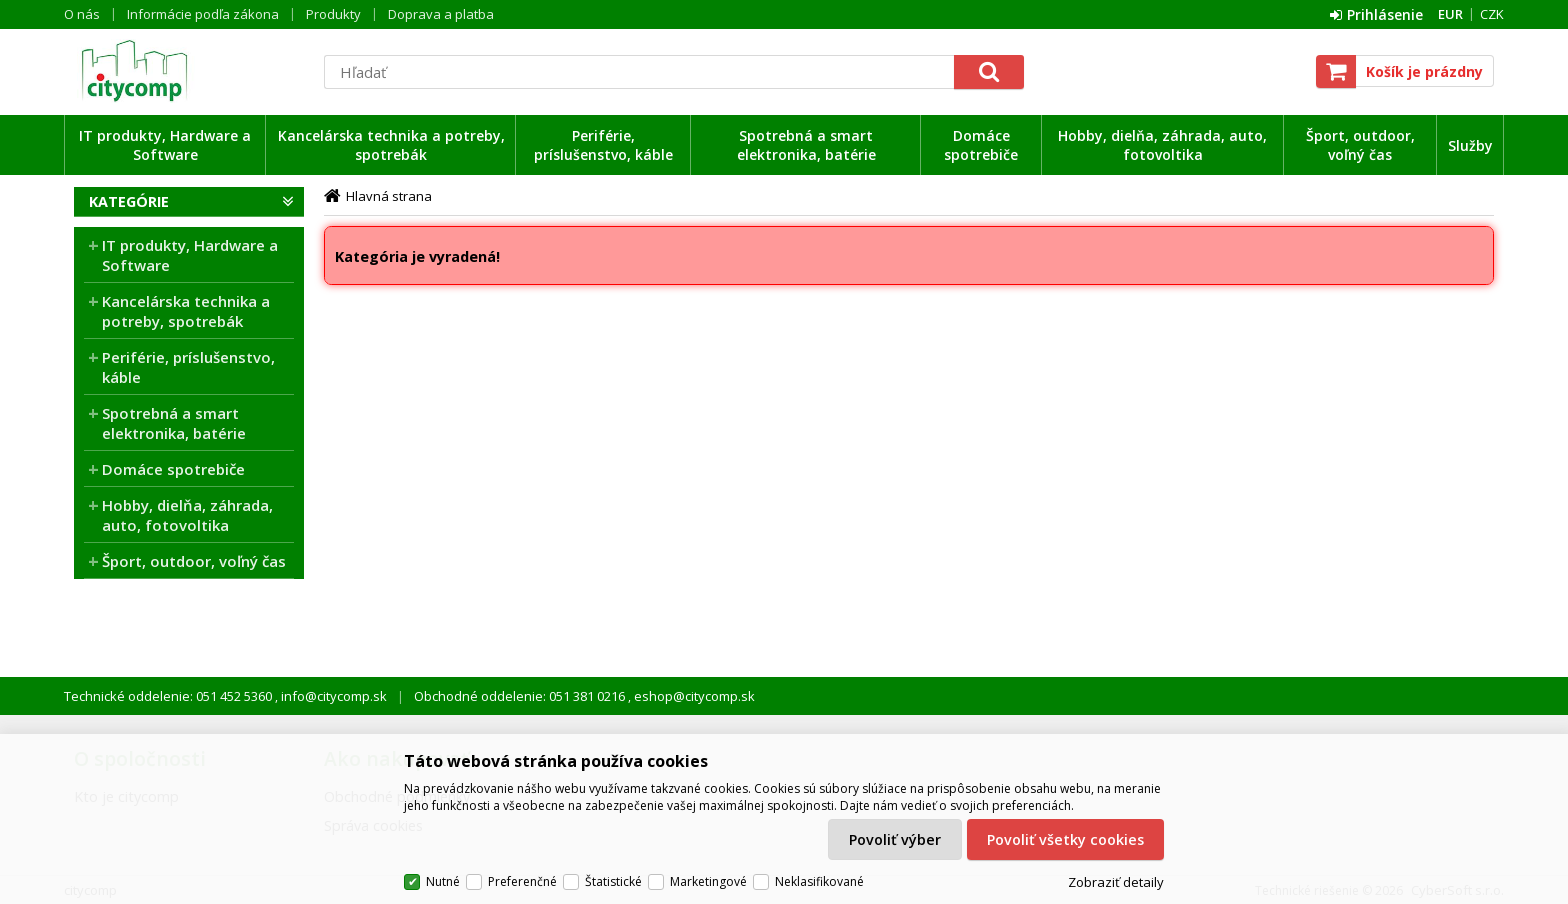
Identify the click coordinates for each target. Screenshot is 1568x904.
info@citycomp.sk (332, 696)
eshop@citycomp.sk (693, 696)
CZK (1492, 14)
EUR (1450, 14)
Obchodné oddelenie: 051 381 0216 (521, 696)
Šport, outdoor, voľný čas (1360, 145)
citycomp (189, 71)
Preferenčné (522, 881)
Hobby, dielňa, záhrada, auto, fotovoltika (1162, 145)
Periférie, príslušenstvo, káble (603, 145)
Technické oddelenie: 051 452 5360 (169, 696)
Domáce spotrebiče (981, 145)
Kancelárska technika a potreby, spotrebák (391, 145)
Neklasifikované (819, 881)
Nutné (443, 881)
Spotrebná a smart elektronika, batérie (806, 145)
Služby (1470, 145)
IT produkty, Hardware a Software (165, 145)
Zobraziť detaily (1116, 882)
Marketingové (708, 881)
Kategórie (129, 201)
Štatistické (613, 881)
